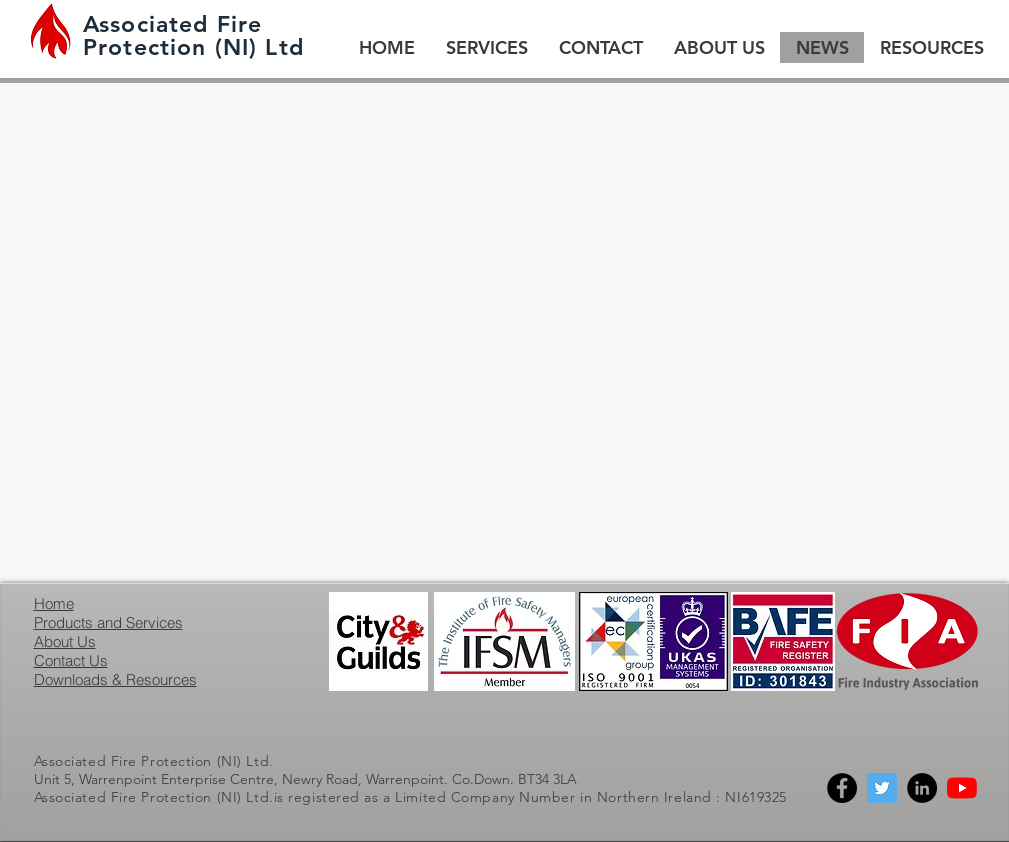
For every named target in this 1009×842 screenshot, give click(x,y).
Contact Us (71, 660)
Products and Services (108, 622)
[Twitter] (882, 788)
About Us (65, 641)
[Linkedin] (922, 788)
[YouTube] (962, 788)
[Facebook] (842, 788)
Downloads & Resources (115, 679)
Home (54, 603)
